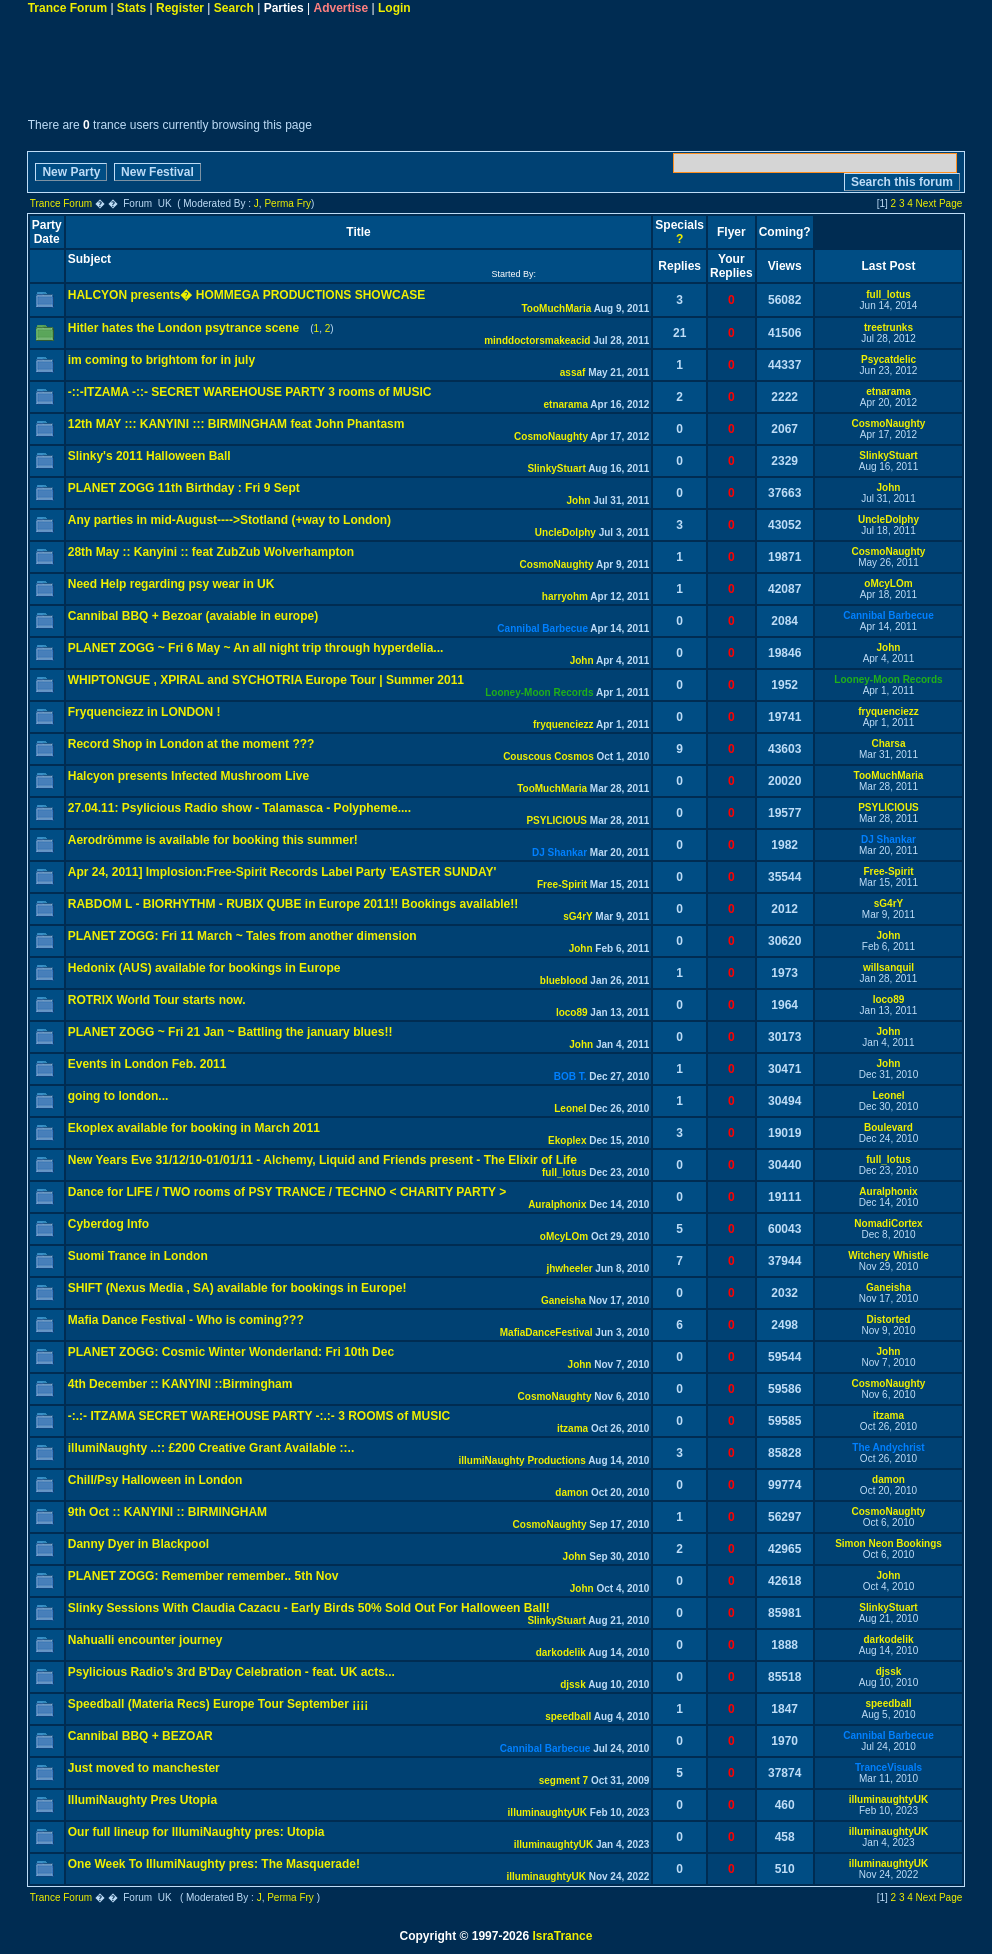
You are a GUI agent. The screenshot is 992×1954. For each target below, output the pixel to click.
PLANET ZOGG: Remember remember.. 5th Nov (203, 1576)
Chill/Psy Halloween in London (155, 1480)
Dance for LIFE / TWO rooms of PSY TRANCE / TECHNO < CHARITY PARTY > (287, 1192)
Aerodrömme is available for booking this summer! (213, 840)
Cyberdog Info (108, 1224)
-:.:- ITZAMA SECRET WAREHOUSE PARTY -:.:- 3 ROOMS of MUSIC (259, 1416)
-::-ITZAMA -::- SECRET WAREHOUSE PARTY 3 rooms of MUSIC (250, 392)
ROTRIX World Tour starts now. (157, 1000)
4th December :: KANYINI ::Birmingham (180, 1384)
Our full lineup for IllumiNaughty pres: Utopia (196, 1832)
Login (394, 8)
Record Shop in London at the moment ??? (191, 744)
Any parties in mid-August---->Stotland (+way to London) (229, 520)
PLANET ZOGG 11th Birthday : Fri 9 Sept (184, 488)
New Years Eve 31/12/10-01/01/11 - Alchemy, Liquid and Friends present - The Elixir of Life (322, 1160)
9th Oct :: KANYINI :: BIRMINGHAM (167, 1512)
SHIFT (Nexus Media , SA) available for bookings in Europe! (237, 1288)
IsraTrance (562, 1936)
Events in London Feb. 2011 (147, 1064)
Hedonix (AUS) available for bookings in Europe (204, 968)
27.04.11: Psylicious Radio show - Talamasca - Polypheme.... (239, 808)
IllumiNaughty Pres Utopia (142, 1800)
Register (180, 8)
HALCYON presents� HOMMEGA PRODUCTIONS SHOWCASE (247, 295)
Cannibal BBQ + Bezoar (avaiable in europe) (193, 616)
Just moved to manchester (144, 1768)
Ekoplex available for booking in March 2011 (194, 1128)
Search (234, 8)
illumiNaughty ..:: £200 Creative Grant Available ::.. (211, 1448)
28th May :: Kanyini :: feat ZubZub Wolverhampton (211, 552)
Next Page (939, 203)
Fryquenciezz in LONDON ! (144, 712)
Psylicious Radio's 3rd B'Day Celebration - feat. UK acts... (231, 1672)
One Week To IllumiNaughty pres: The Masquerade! (214, 1864)
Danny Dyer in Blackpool (138, 1544)
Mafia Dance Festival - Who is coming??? (186, 1320)
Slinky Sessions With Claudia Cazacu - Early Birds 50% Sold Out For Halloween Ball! (309, 1608)
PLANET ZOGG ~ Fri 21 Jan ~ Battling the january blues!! (230, 1032)
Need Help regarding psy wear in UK (171, 584)
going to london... (118, 1096)
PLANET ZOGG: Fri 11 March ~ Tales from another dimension (242, 936)
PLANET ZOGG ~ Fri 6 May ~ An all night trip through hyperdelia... (256, 648)
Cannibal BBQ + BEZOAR (140, 1736)
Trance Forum (67, 8)
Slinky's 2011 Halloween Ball (149, 456)
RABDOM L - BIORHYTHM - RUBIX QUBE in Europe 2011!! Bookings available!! (293, 904)
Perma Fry (287, 203)
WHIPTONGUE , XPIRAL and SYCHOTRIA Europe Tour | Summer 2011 (266, 680)
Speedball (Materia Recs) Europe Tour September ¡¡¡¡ (218, 1704)
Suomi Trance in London (138, 1256)
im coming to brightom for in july (161, 360)
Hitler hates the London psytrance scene (183, 328)
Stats (131, 8)
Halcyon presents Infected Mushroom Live (188, 776)
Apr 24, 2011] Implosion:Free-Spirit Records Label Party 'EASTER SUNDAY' (282, 872)
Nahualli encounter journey (145, 1640)
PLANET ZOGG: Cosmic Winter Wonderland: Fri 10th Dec (231, 1352)
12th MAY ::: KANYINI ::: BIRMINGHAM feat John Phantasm (236, 424)
